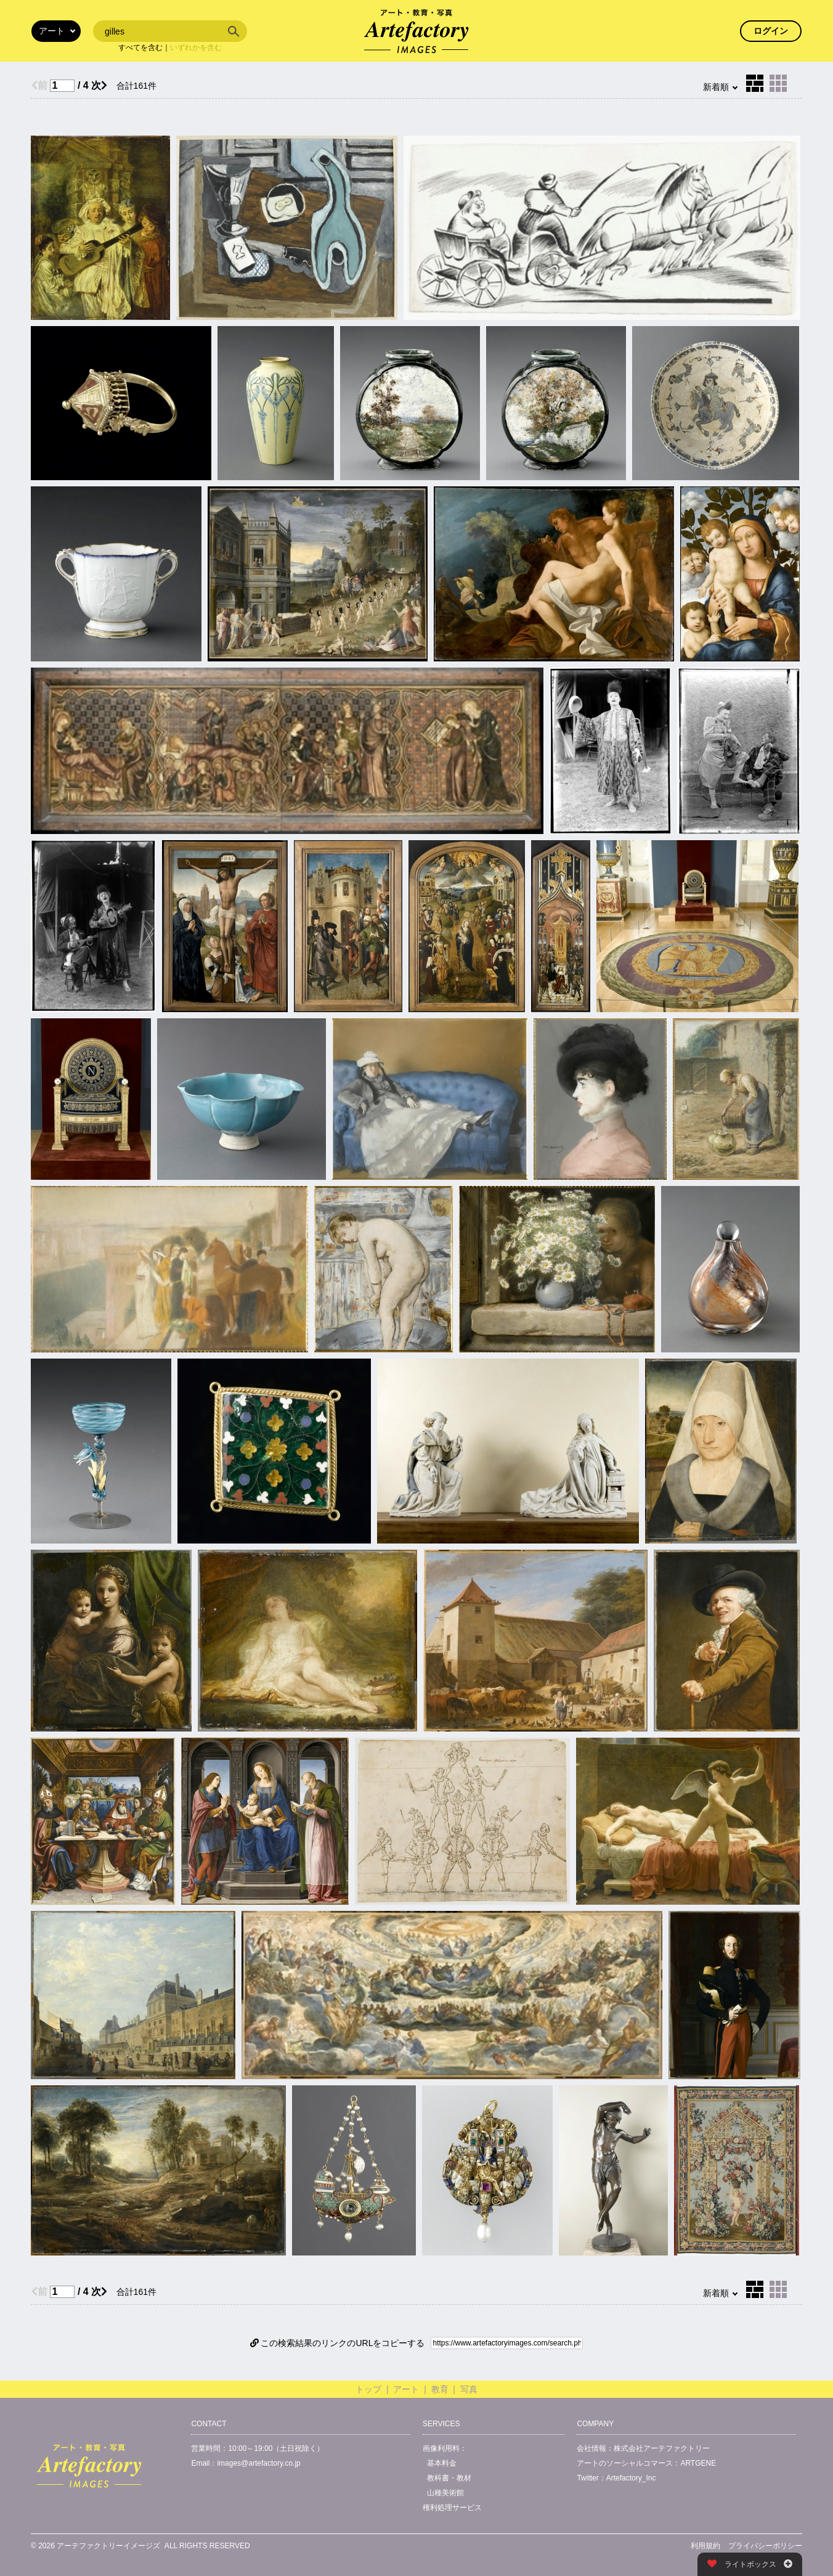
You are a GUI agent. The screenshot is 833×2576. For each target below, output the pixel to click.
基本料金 (442, 2463)
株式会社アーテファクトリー (662, 2448)
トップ (368, 2389)
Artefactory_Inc (631, 2478)
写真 (468, 2389)
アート (406, 2389)
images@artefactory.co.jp (258, 2463)
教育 (440, 2389)
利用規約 (705, 2545)
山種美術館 (445, 2492)
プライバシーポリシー (765, 2545)
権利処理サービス (452, 2507)
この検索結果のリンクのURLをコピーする (337, 2343)
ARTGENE (698, 2463)
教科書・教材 (449, 2478)
